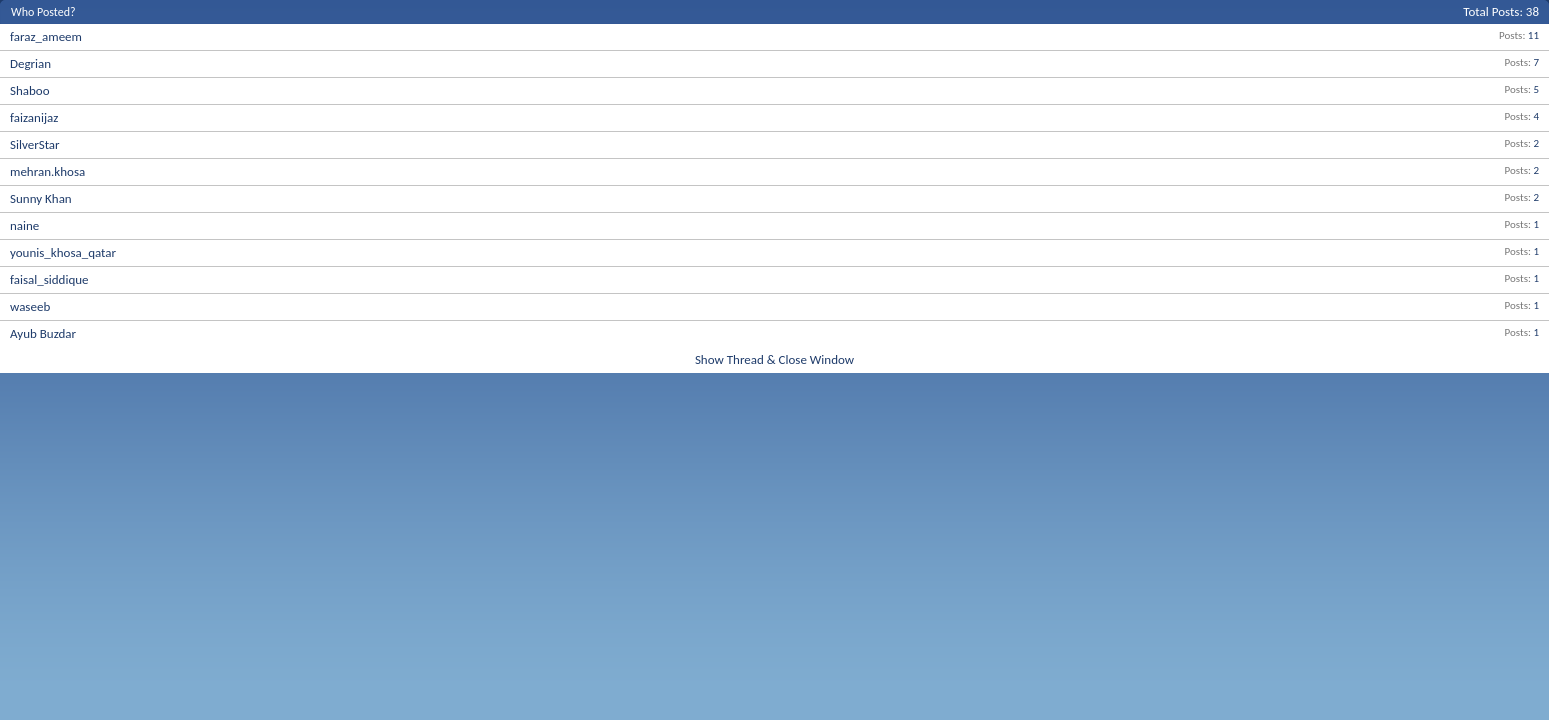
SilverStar (35, 144)
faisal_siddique (49, 279)
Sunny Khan (41, 198)
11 (1533, 35)
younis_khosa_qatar (63, 252)
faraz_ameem (46, 36)
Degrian (30, 63)
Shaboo (30, 90)
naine (24, 225)
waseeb (30, 306)
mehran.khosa (47, 171)
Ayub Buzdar (43, 333)
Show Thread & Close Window (774, 359)
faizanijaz (34, 117)
